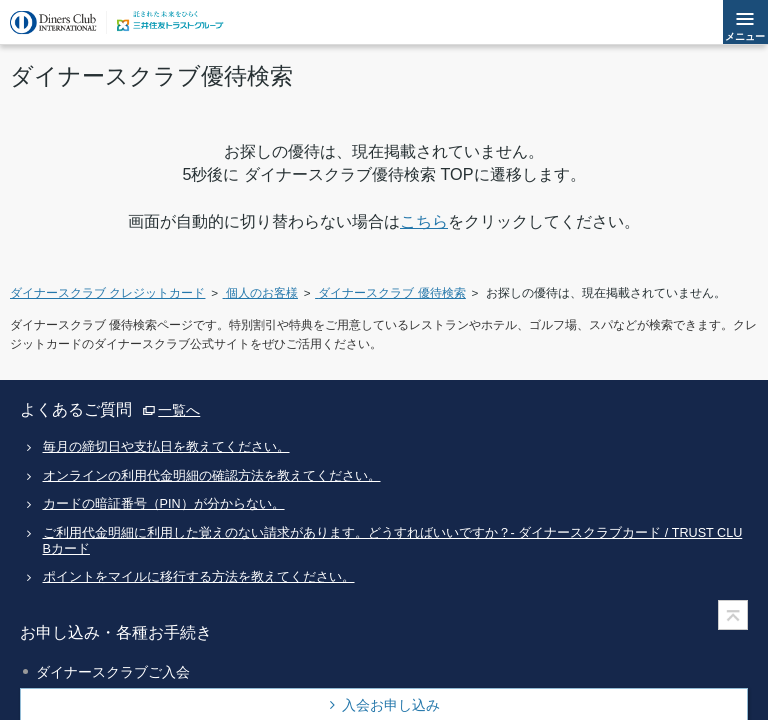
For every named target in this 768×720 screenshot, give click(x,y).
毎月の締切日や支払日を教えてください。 (166, 447)
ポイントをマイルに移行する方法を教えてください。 (199, 577)
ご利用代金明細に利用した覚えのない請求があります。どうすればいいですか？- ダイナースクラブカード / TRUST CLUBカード (393, 540)
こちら (424, 221)
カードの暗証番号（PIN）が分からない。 (164, 504)
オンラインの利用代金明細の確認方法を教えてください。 (212, 476)
